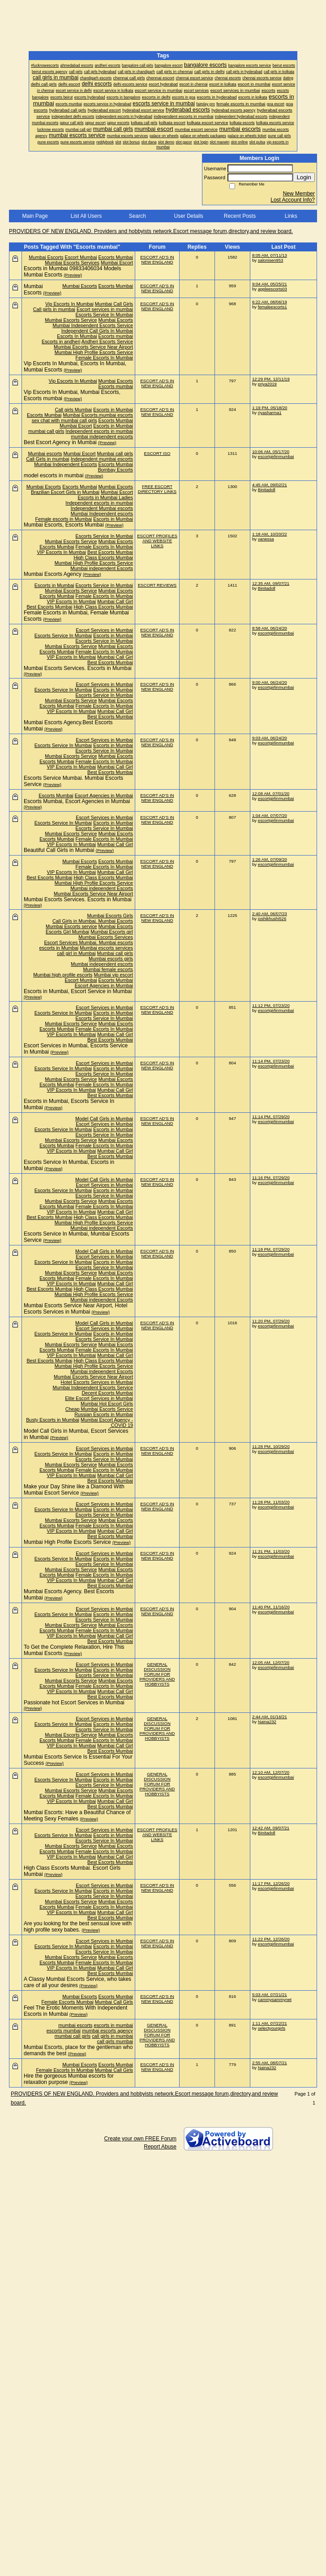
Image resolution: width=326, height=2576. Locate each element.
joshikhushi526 (272, 918)
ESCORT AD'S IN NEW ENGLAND (157, 259)
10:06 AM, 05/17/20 (270, 451)
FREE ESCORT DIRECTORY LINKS (157, 489)
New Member (299, 193)
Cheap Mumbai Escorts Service (99, 1409)
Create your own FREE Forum (140, 2138)
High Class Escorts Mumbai (103, 557)
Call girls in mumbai (54, 309)
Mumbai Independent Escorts (65, 464)
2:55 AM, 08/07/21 (269, 2062)
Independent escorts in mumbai (99, 431)
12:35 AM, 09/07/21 (270, 583)
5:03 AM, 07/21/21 (269, 1994)
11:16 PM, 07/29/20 (271, 1177)
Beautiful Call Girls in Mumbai (59, 850)
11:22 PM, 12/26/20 (271, 1938)
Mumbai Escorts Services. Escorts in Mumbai (78, 668)
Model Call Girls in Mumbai (104, 1118)
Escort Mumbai (81, 257)
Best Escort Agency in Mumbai (60, 442)
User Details (188, 216)
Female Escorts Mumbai (67, 2002)
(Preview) (73, 274)
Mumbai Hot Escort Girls (107, 1403)
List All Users (86, 216)
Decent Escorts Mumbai (107, 1393)
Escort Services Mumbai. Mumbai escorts (88, 942)
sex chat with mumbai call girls (64, 420)
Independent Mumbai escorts (102, 508)
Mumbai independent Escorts (101, 568)
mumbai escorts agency (107, 2030)
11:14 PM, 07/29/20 (271, 1116)
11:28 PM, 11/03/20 (271, 1502)
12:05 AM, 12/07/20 (270, 1662)
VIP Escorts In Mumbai (61, 552)
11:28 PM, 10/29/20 (271, 1446)
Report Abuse (160, 2147)
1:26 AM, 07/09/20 (269, 859)
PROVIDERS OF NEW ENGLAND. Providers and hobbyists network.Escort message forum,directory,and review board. (151, 231)
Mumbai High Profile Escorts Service (94, 352)
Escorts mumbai (116, 336)
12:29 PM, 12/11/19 (271, 378)
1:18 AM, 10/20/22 (269, 534)
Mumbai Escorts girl (111, 931)
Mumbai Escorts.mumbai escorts (98, 415)
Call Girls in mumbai (47, 459)
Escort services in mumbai (105, 309)
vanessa (266, 538)
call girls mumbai (115, 2041)
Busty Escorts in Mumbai (52, 1419)
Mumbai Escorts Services (72, 262)
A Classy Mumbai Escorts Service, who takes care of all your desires (77, 1982)
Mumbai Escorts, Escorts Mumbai (64, 525)
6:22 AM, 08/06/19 (269, 301)
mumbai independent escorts (102, 436)
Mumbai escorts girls (111, 958)
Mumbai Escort (117, 262)
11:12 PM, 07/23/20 (271, 1005)
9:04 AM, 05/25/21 (269, 283)
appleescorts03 (272, 288)
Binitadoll (266, 489)
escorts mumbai (64, 2030)
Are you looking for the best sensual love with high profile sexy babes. (78, 1926)
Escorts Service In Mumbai (104, 314)
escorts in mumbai (113, 2025)
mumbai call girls (46, 431)
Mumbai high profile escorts (62, 974)
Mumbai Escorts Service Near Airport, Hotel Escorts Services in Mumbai (75, 1308)
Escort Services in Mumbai (104, 630)
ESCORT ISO (157, 453)
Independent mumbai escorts (102, 459)
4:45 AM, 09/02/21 (269, 484)
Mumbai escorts (45, 453)
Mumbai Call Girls (114, 304)
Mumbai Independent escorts (102, 513)
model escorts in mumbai (53, 475)
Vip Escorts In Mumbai (69, 304)
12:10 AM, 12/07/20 (270, 1772)
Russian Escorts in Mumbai (103, 1414)
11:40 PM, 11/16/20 (271, 1606)
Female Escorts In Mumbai (104, 357)
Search (137, 216)
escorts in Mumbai (59, 948)
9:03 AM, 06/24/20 (269, 737)
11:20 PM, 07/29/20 (271, 1320)
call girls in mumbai (112, 2036)
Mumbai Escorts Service (71, 320)
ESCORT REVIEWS (157, 585)
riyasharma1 (270, 412)
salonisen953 (270, 260)
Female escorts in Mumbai (63, 519)
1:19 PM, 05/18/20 (269, 407)
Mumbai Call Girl (115, 601)
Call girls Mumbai (73, 409)
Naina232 (267, 1721)
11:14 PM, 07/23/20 (271, 1061)
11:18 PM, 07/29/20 (271, 1249)
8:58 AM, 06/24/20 (269, 628)
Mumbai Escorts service (71, 926)
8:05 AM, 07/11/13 (269, 255)
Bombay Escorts (115, 469)
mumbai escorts (75, 2025)
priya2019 (267, 383)
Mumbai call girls (115, 453)
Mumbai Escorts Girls (110, 915)
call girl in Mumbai (76, 953)
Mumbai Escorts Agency (53, 574)
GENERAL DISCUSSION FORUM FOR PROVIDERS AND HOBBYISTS (157, 1674)
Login (303, 177)
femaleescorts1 (272, 306)
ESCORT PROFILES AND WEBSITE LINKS (157, 540)
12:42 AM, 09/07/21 (270, 1827)
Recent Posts (240, 216)
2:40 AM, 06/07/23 (269, 913)
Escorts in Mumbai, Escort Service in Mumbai (78, 991)
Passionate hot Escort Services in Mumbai (74, 1702)
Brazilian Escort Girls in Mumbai (65, 492)
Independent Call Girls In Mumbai (97, 330)
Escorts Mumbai (116, 257)
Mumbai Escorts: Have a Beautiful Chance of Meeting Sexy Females (77, 1815)
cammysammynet (275, 1999)
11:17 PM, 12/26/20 (271, 1883)
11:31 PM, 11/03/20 (271, 1551)
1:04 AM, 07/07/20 (269, 815)
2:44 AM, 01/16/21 (269, 1716)
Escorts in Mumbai (113, 409)
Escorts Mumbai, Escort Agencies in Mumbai (77, 801)
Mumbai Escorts (46, 257)
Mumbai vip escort (113, 974)
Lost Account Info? (292, 200)
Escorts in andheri (61, 341)
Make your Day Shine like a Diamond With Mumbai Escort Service (74, 1489)
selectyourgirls (271, 2028)
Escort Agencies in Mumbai (104, 795)
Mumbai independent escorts (102, 964)
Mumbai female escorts (108, 969)
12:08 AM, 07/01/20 (270, 793)
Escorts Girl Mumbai (67, 931)
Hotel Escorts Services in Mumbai (97, 1382)
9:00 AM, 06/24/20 (269, 682)
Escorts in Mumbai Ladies (105, 497)
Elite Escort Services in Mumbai (99, 1398)
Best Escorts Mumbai (110, 552)
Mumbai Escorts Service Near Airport (93, 347)
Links (291, 216)
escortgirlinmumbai (276, 456)
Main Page (34, 216)
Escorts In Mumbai (77, 336)
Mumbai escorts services (106, 948)
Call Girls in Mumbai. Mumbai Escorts (92, 921)
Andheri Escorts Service (107, 341)
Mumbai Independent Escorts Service (93, 325)
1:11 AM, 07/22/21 (269, 2023)
